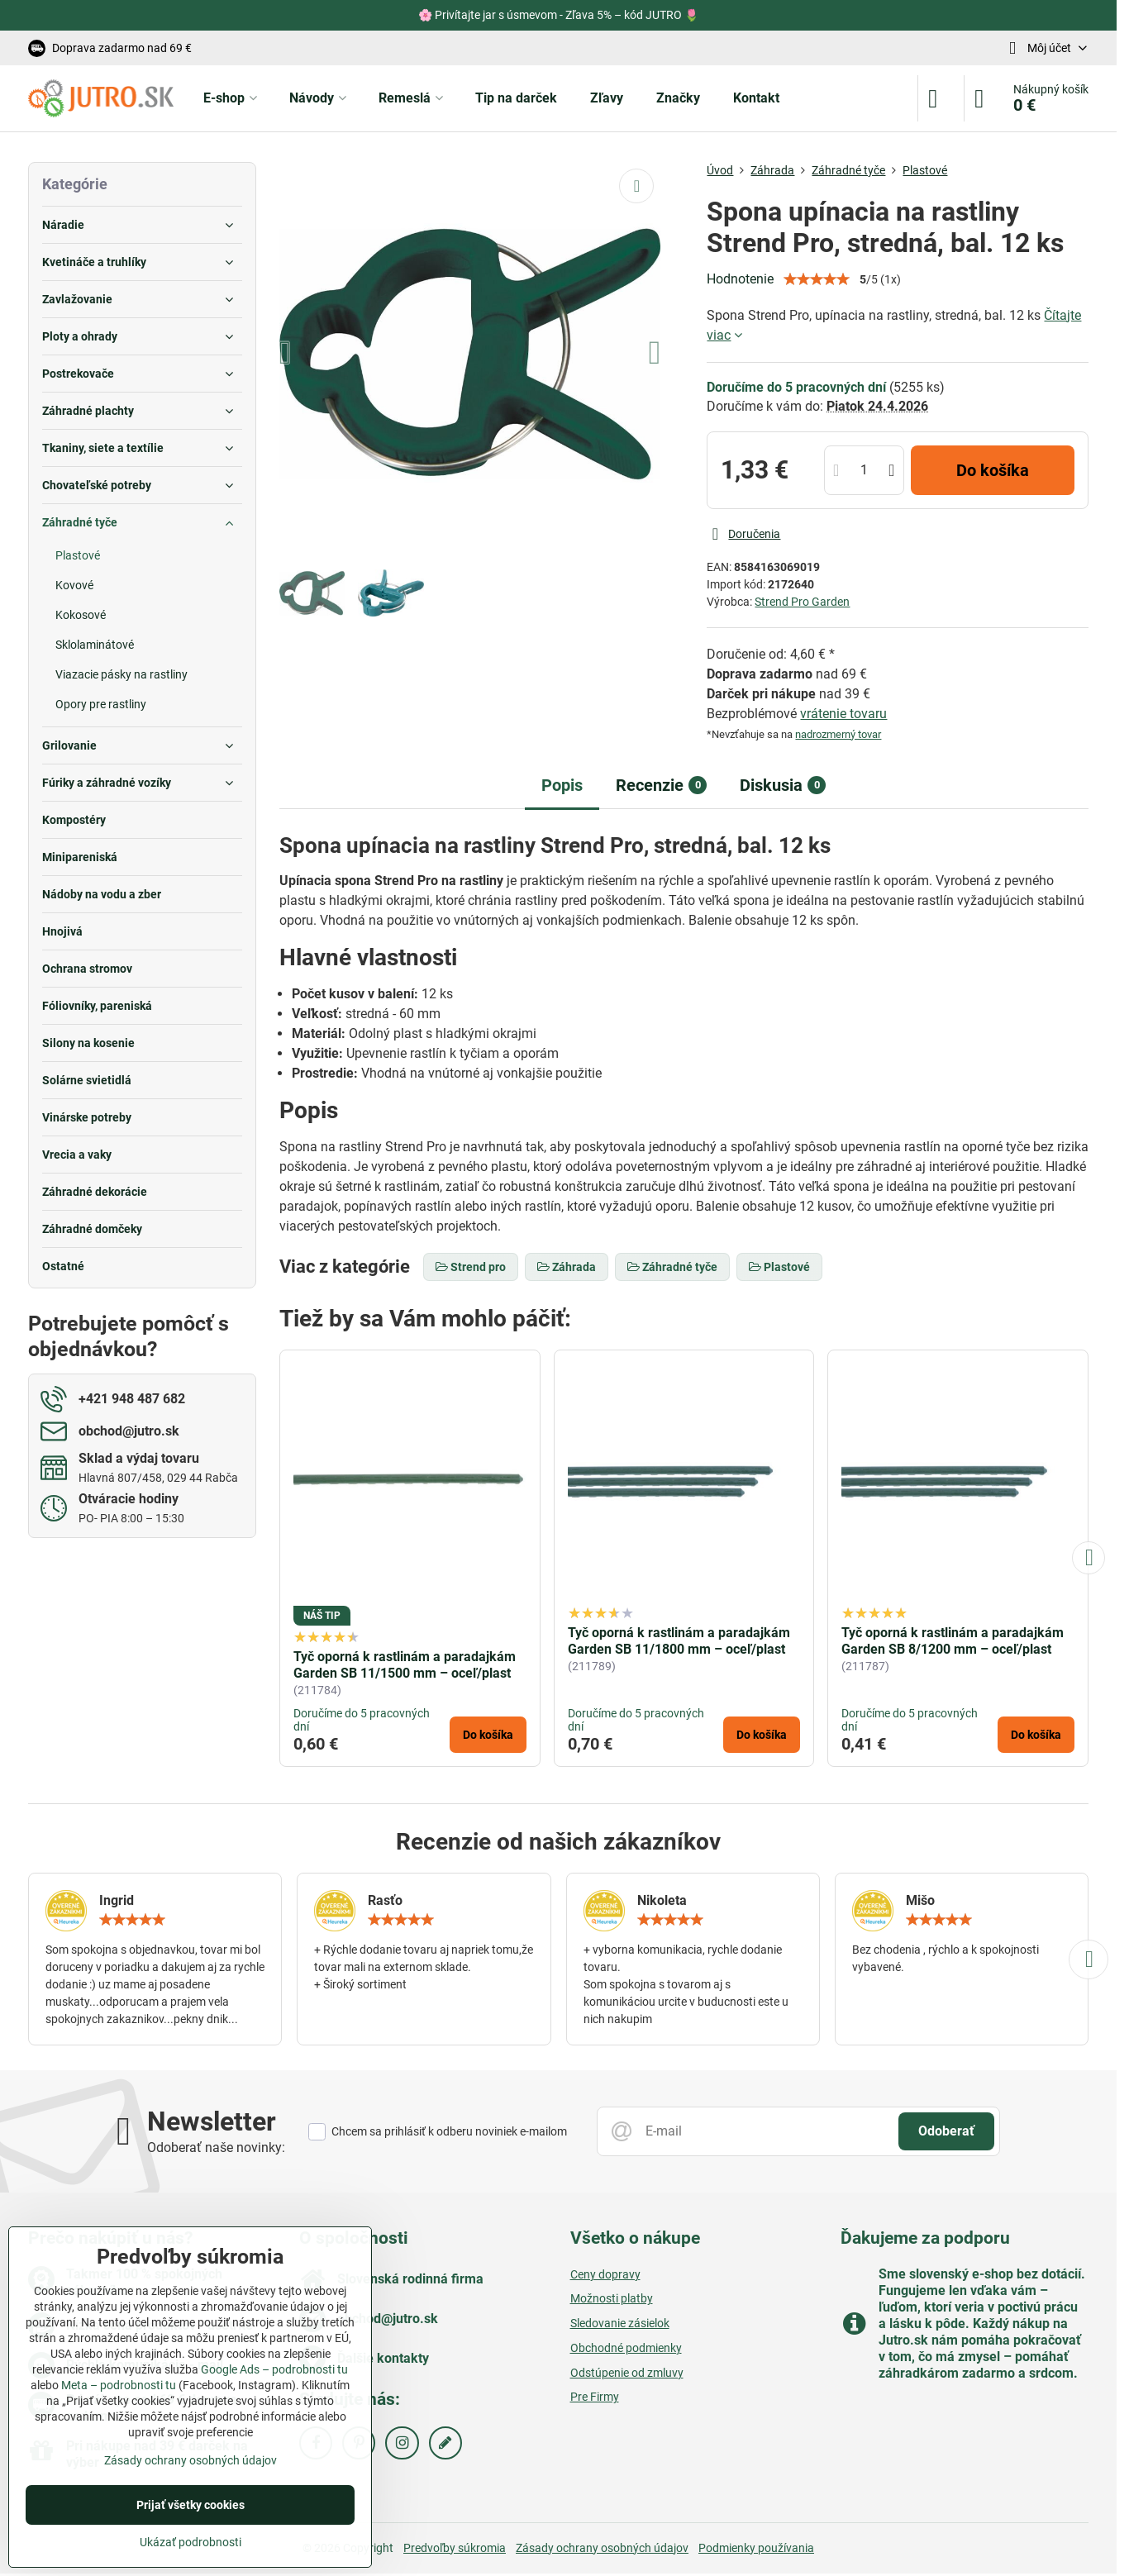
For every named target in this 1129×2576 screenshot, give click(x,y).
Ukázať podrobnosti (190, 2542)
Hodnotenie (740, 279)
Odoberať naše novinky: (216, 2147)
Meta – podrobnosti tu (118, 2385)
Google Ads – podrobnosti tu (274, 2369)
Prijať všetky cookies (190, 2505)
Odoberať (946, 2131)
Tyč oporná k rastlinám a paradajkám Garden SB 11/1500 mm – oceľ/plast (404, 1665)
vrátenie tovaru (843, 713)
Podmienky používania (756, 2548)
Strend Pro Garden (802, 601)
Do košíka (992, 470)
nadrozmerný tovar (838, 734)
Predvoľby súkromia (454, 2548)
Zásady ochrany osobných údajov (602, 2548)
